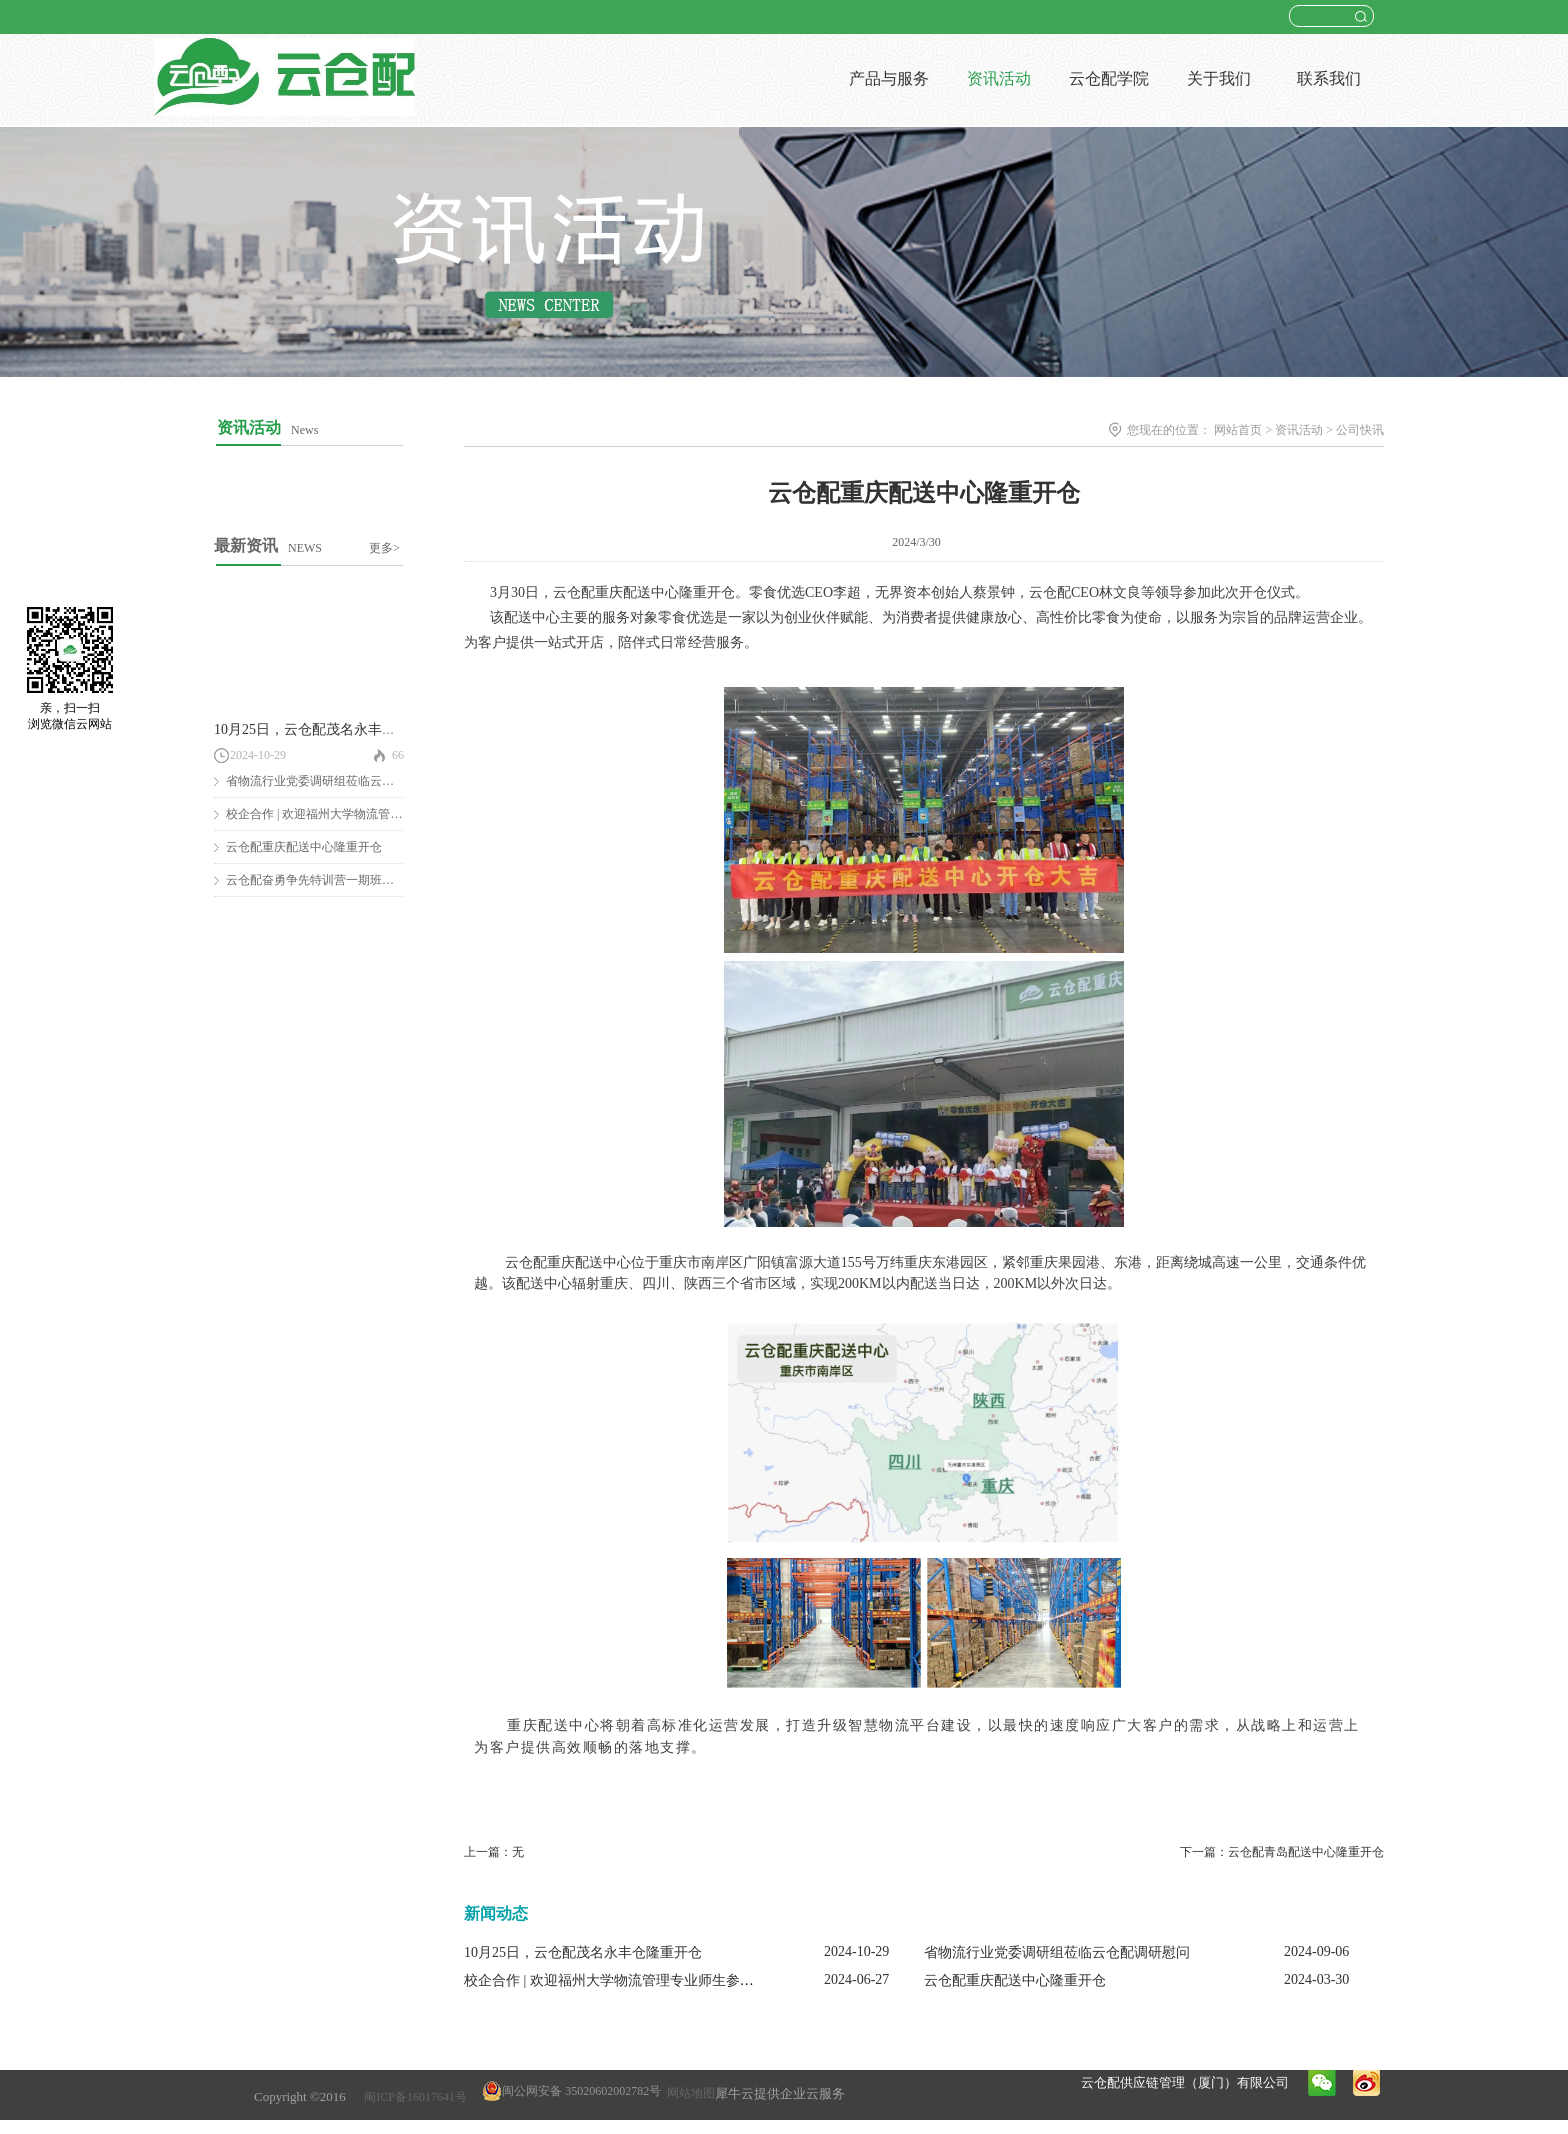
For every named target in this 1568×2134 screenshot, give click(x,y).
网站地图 (688, 2093)
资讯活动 (1299, 430)
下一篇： (1282, 1852)
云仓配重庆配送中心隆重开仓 (304, 847)
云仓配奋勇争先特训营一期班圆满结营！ (334, 880)
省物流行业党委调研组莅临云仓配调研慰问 (340, 781)
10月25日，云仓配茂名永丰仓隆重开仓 (333, 729)
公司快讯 (1360, 430)
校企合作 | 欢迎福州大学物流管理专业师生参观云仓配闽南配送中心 (672, 1980)
